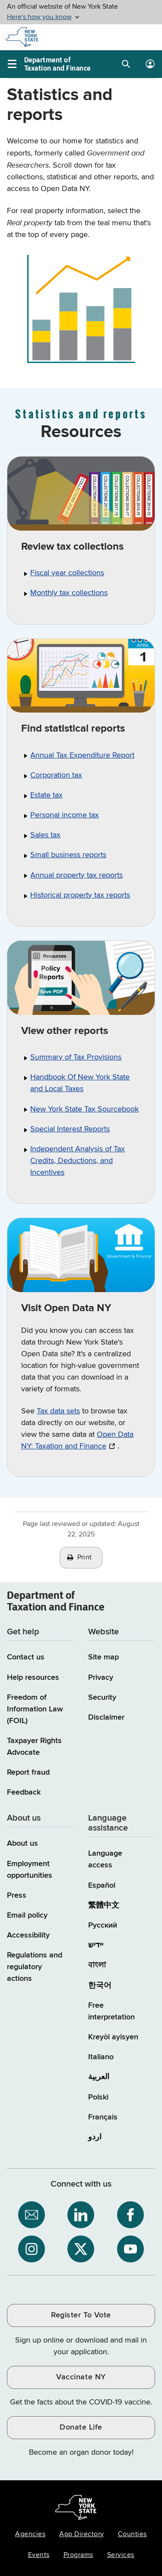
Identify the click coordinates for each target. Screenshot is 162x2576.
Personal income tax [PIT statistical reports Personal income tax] (64, 815)
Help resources (33, 1678)
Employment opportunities (29, 1869)
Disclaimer (106, 1717)
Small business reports (68, 855)
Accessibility (28, 1935)
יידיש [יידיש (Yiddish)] (95, 1945)
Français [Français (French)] (103, 2117)
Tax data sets (58, 1411)
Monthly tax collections (69, 593)
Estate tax (46, 795)
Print (84, 1557)
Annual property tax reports (76, 875)
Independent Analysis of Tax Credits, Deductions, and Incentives (77, 1160)
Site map (103, 1657)
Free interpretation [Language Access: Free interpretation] (111, 2011)
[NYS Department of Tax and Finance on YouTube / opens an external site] (130, 2249)
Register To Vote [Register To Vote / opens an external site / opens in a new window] (81, 2315)
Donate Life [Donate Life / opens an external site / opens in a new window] (81, 2427)
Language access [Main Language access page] (105, 1859)
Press (16, 1895)
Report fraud (28, 1772)
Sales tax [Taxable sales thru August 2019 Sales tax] (45, 835)
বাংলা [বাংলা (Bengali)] (97, 1965)
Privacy (100, 1678)
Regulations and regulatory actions (34, 1967)
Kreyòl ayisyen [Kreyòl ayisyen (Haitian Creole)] (113, 2037)
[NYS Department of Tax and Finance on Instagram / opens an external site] (31, 2249)
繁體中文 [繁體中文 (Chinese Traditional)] (103, 1905)
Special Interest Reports (70, 1129)
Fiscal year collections (67, 573)
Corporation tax (56, 775)
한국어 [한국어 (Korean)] (99, 1986)
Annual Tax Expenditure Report (82, 755)
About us (22, 1843)
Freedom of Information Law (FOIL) (35, 1709)
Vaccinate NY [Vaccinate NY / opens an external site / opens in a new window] (80, 2377)
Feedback (24, 1792)
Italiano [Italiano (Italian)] (101, 2057)
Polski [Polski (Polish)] (98, 2097)
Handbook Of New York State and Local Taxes (80, 1083)
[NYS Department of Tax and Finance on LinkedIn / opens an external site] (80, 2214)
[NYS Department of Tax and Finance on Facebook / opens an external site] (130, 2214)
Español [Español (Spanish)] (101, 1885)
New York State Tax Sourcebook (84, 1109)
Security (102, 1697)
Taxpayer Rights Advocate (34, 1746)
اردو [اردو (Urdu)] (95, 2137)
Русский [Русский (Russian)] (102, 1925)
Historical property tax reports (80, 895)
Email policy (27, 1915)
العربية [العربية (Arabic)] (98, 2077)
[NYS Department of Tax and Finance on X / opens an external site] (80, 2249)
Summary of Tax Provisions (75, 1057)
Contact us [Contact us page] (25, 1657)
